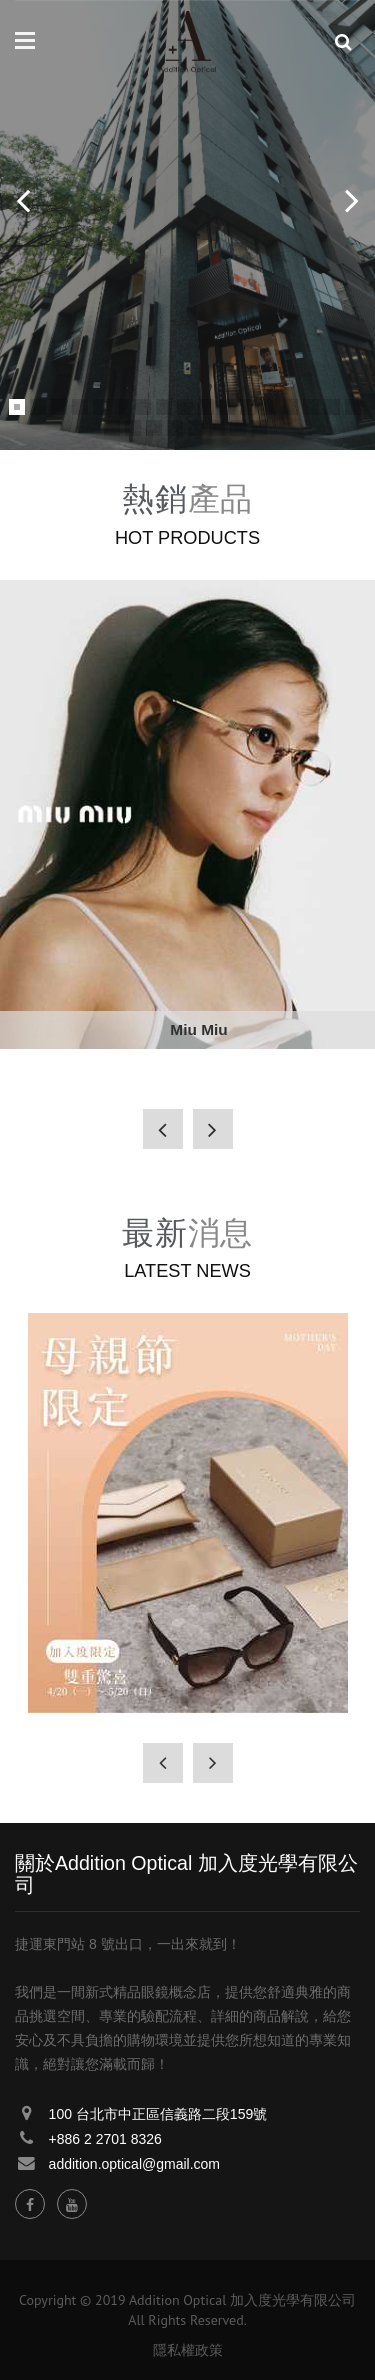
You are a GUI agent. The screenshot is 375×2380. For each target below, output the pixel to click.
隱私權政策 (188, 2350)
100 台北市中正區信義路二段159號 (158, 2114)
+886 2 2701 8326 (105, 2139)
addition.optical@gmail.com (134, 2164)
